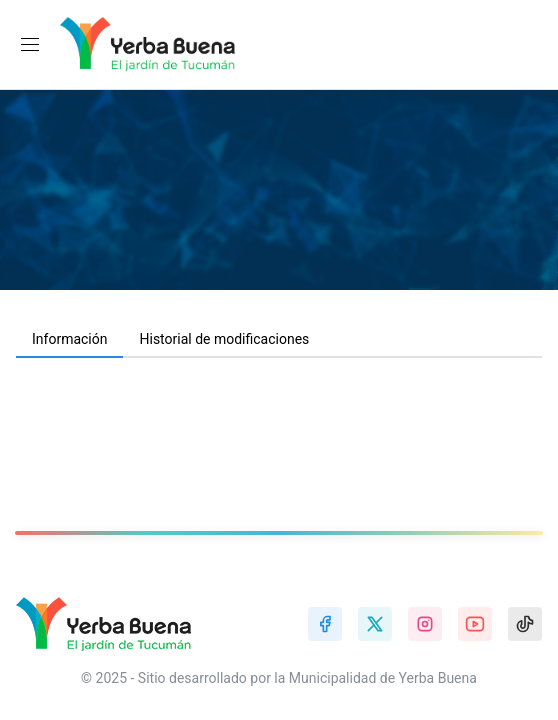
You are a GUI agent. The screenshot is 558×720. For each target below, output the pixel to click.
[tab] (69, 340)
